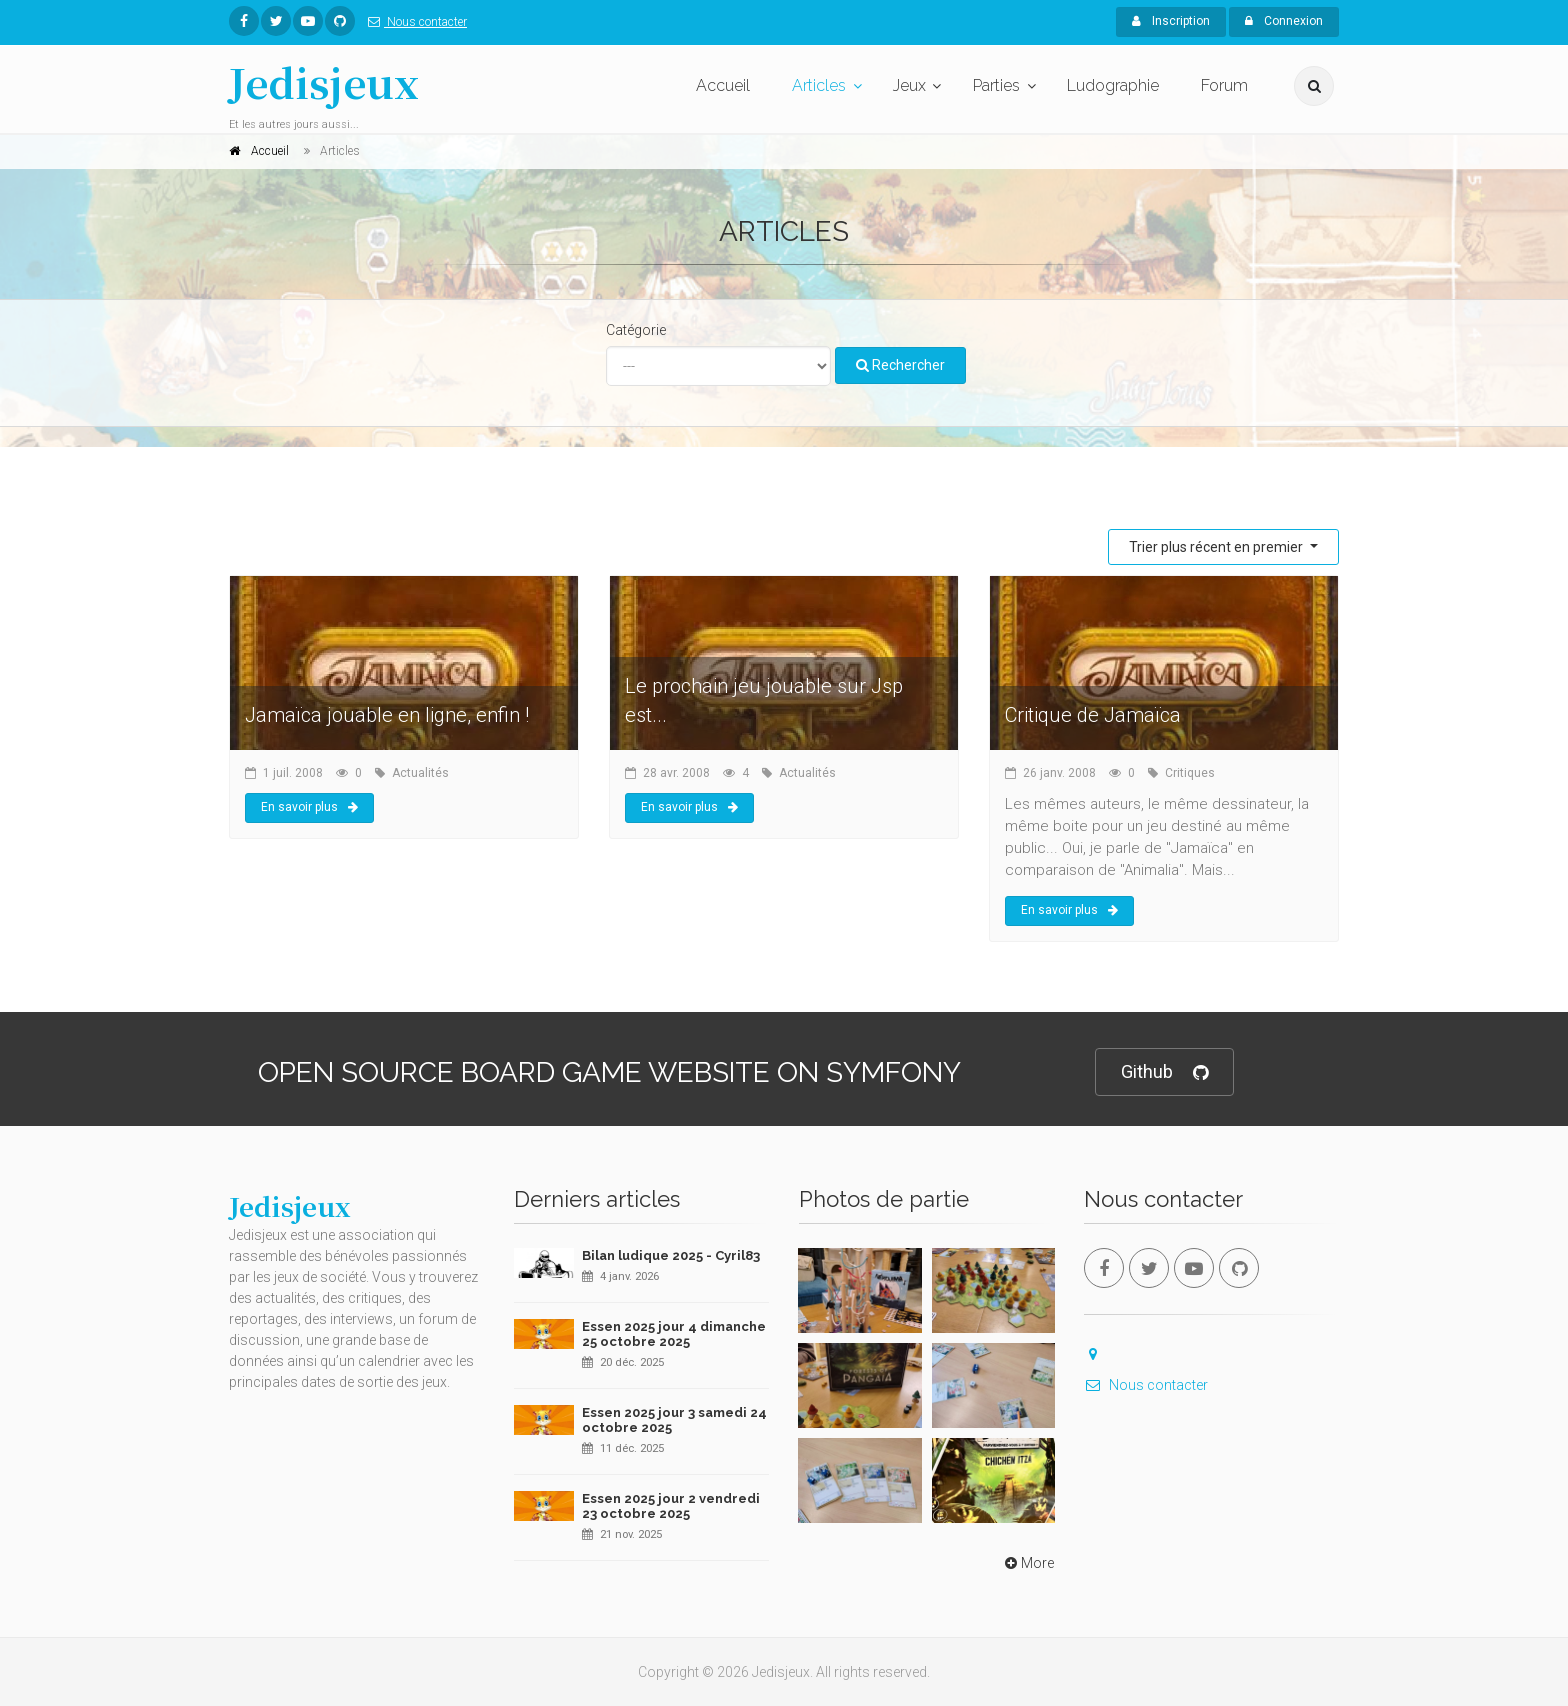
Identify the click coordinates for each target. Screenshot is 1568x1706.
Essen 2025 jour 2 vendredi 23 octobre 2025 (671, 1506)
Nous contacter (413, 22)
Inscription (1171, 21)
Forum (1224, 85)
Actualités (420, 773)
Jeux (909, 85)
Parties (996, 85)
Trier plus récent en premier (1217, 547)
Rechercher (900, 365)
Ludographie (1113, 85)
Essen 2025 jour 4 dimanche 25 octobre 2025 (674, 1334)
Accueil (723, 85)
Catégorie (636, 330)
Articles (819, 85)
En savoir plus (309, 807)
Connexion (1284, 21)
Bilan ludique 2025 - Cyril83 (671, 1255)
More (1027, 1563)
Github (1164, 1072)
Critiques (1190, 773)
